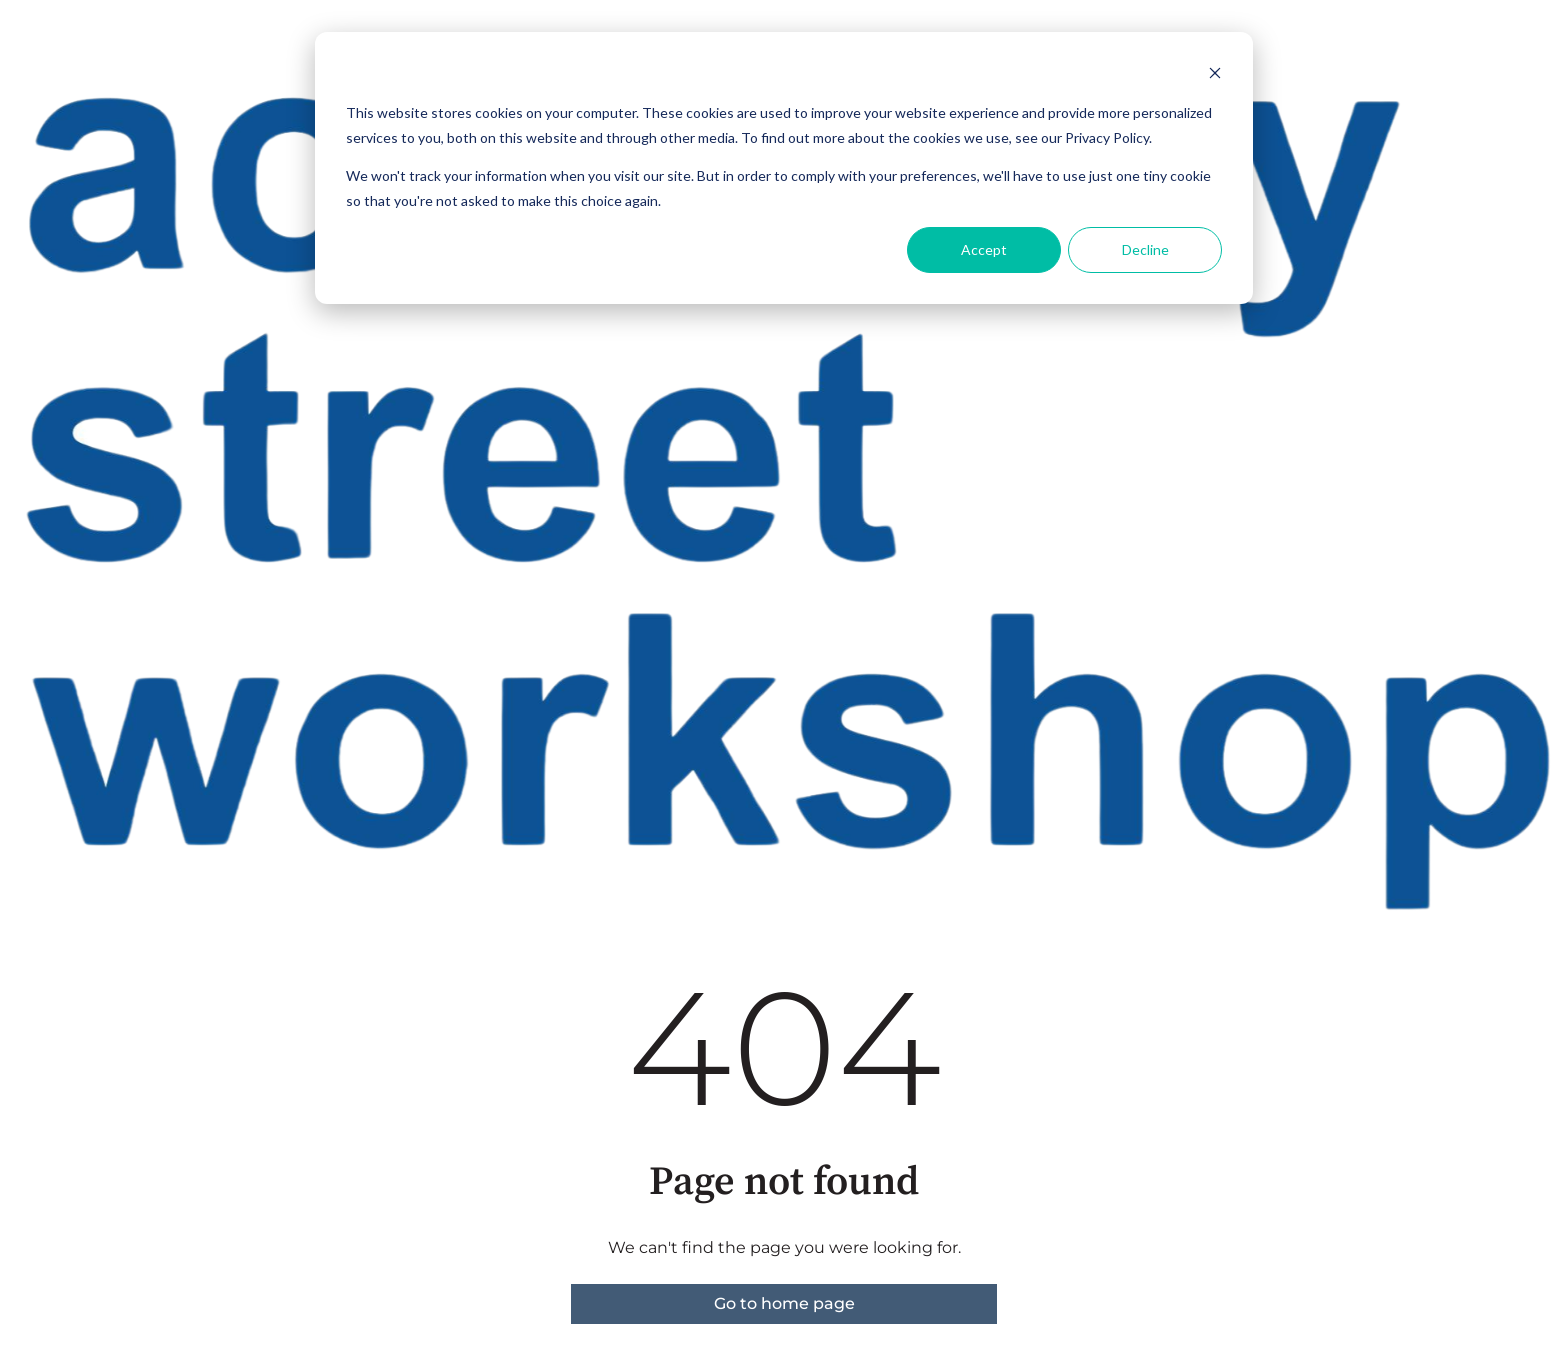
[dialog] (784, 168)
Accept (984, 249)
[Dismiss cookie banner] (1215, 75)
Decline (1145, 249)
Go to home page (784, 1303)
